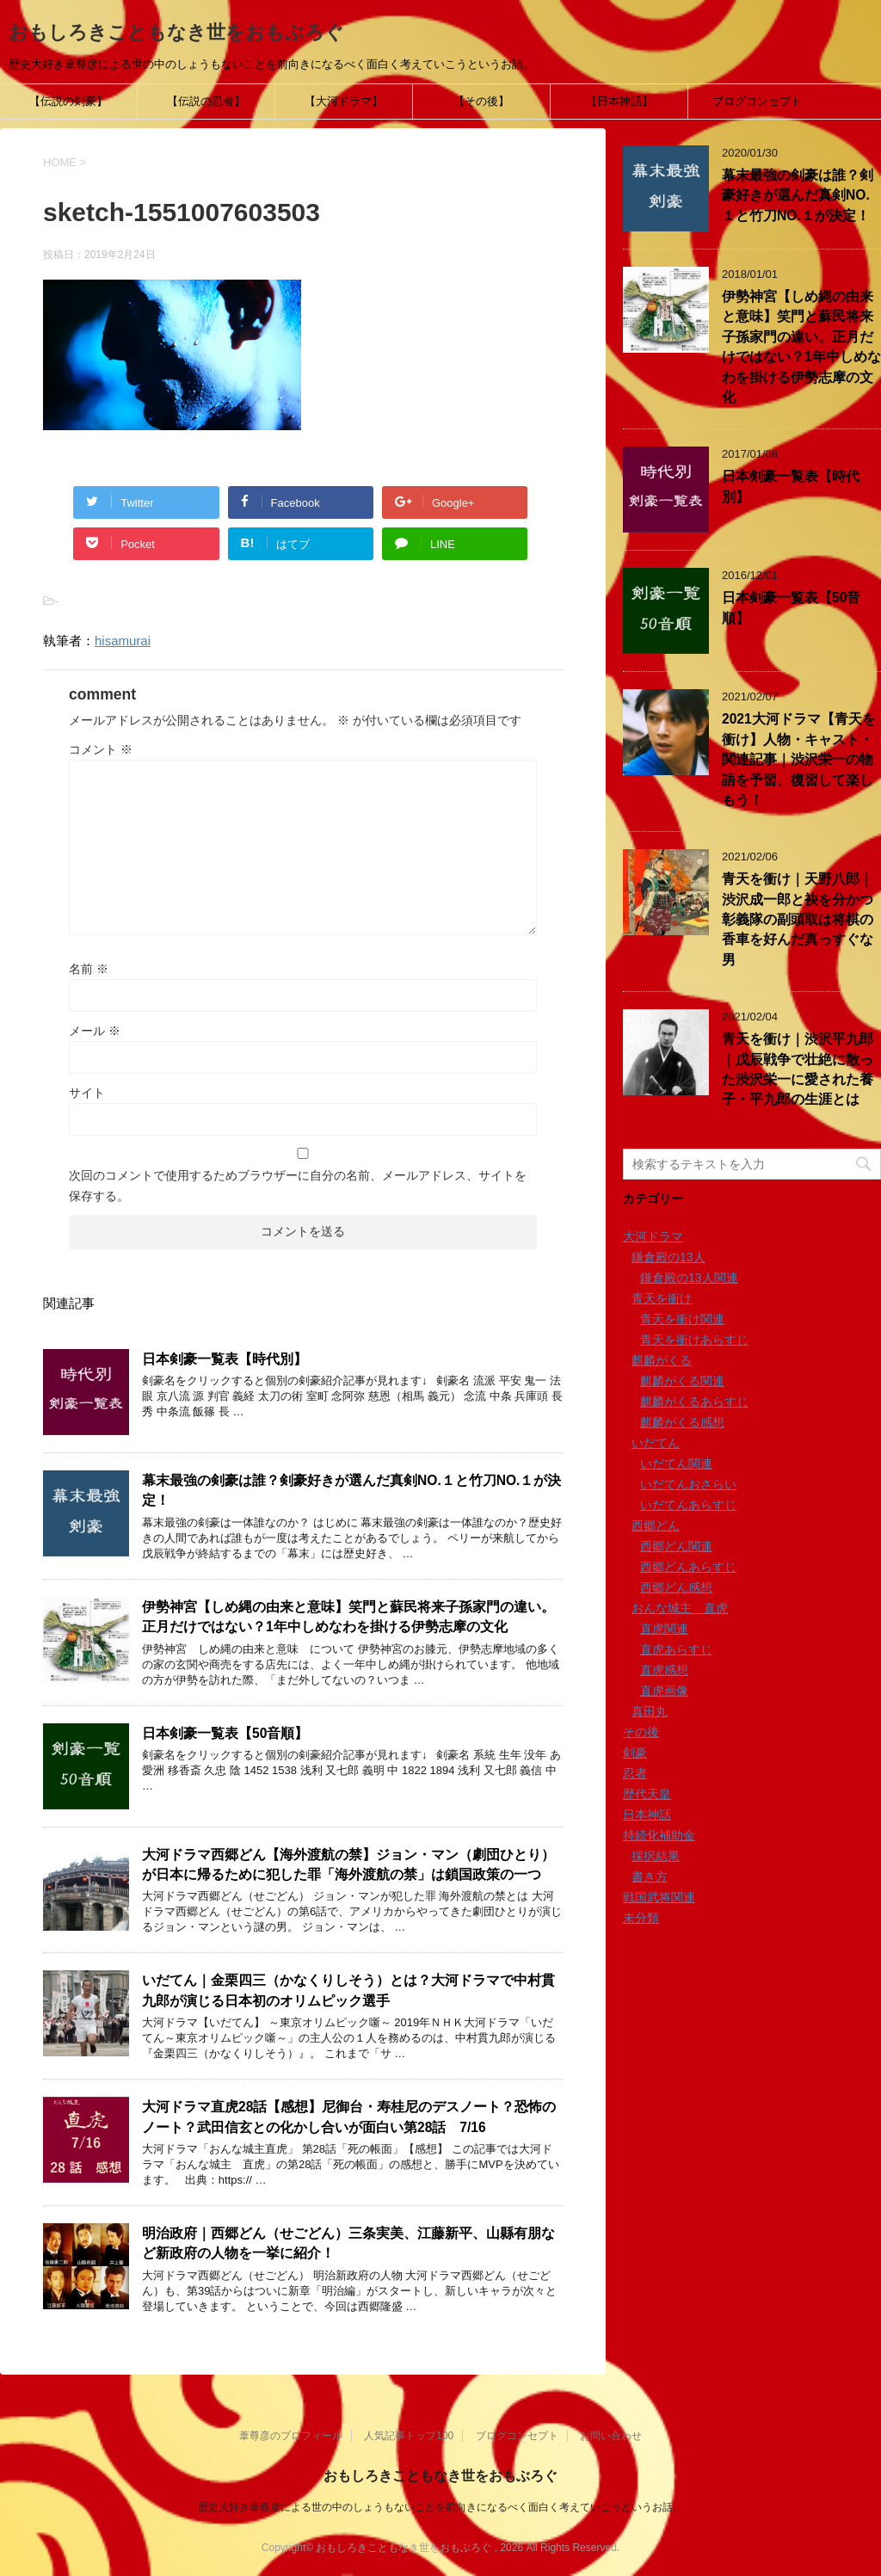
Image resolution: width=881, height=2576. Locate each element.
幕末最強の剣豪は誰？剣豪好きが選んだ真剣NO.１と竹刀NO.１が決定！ (797, 195)
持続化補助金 (659, 1835)
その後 (641, 1732)
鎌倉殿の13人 (668, 1257)
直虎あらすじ (676, 1649)
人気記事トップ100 (408, 2435)
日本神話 (647, 1814)
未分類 (641, 1918)
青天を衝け (661, 1298)
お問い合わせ (611, 2435)
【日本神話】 (619, 101)
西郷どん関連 (676, 1546)
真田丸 (649, 1711)
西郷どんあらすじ (688, 1567)
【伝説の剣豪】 (68, 101)
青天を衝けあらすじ (694, 1340)
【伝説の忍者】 (206, 101)
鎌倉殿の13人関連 (689, 1278)
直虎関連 (664, 1629)
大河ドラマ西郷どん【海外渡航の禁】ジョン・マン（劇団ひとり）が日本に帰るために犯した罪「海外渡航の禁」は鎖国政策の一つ (348, 1864)
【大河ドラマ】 (344, 101)
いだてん (655, 1443)
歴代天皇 (647, 1794)
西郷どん (655, 1525)
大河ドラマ (653, 1236)
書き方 (649, 1876)
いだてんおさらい (688, 1484)
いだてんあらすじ (688, 1505)
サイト (87, 1093)
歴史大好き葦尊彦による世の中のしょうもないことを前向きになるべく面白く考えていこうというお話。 (440, 2506)
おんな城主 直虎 (679, 1608)
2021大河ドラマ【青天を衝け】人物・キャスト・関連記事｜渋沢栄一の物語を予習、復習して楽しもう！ (799, 759)
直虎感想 (664, 1670)
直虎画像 (664, 1691)
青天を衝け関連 (682, 1319)
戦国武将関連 (659, 1897)
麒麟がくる (661, 1360)
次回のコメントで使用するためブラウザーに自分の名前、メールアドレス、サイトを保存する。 (298, 1185)
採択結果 (655, 1856)
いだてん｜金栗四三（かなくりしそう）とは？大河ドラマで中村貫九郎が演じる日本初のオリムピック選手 (348, 1990)
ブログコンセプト (757, 101)
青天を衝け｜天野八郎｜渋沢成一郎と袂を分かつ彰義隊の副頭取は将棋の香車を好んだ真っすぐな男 (797, 919)
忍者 (635, 1773)
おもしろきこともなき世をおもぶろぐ (176, 32)
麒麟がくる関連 (682, 1381)
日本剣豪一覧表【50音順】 (225, 1733)
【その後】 (481, 101)
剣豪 (635, 1752)
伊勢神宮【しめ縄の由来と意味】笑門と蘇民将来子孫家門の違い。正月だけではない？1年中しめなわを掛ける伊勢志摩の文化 (348, 1616)
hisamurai (123, 640)
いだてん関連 (676, 1463)
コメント (100, 749)
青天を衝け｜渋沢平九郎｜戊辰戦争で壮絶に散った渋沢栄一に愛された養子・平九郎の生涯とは (797, 1069)
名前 (88, 969)
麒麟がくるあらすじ (694, 1401)
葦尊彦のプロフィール (290, 2435)
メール (94, 1031)
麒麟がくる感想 (682, 1422)
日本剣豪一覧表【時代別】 (224, 1359)
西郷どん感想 (676, 1587)
